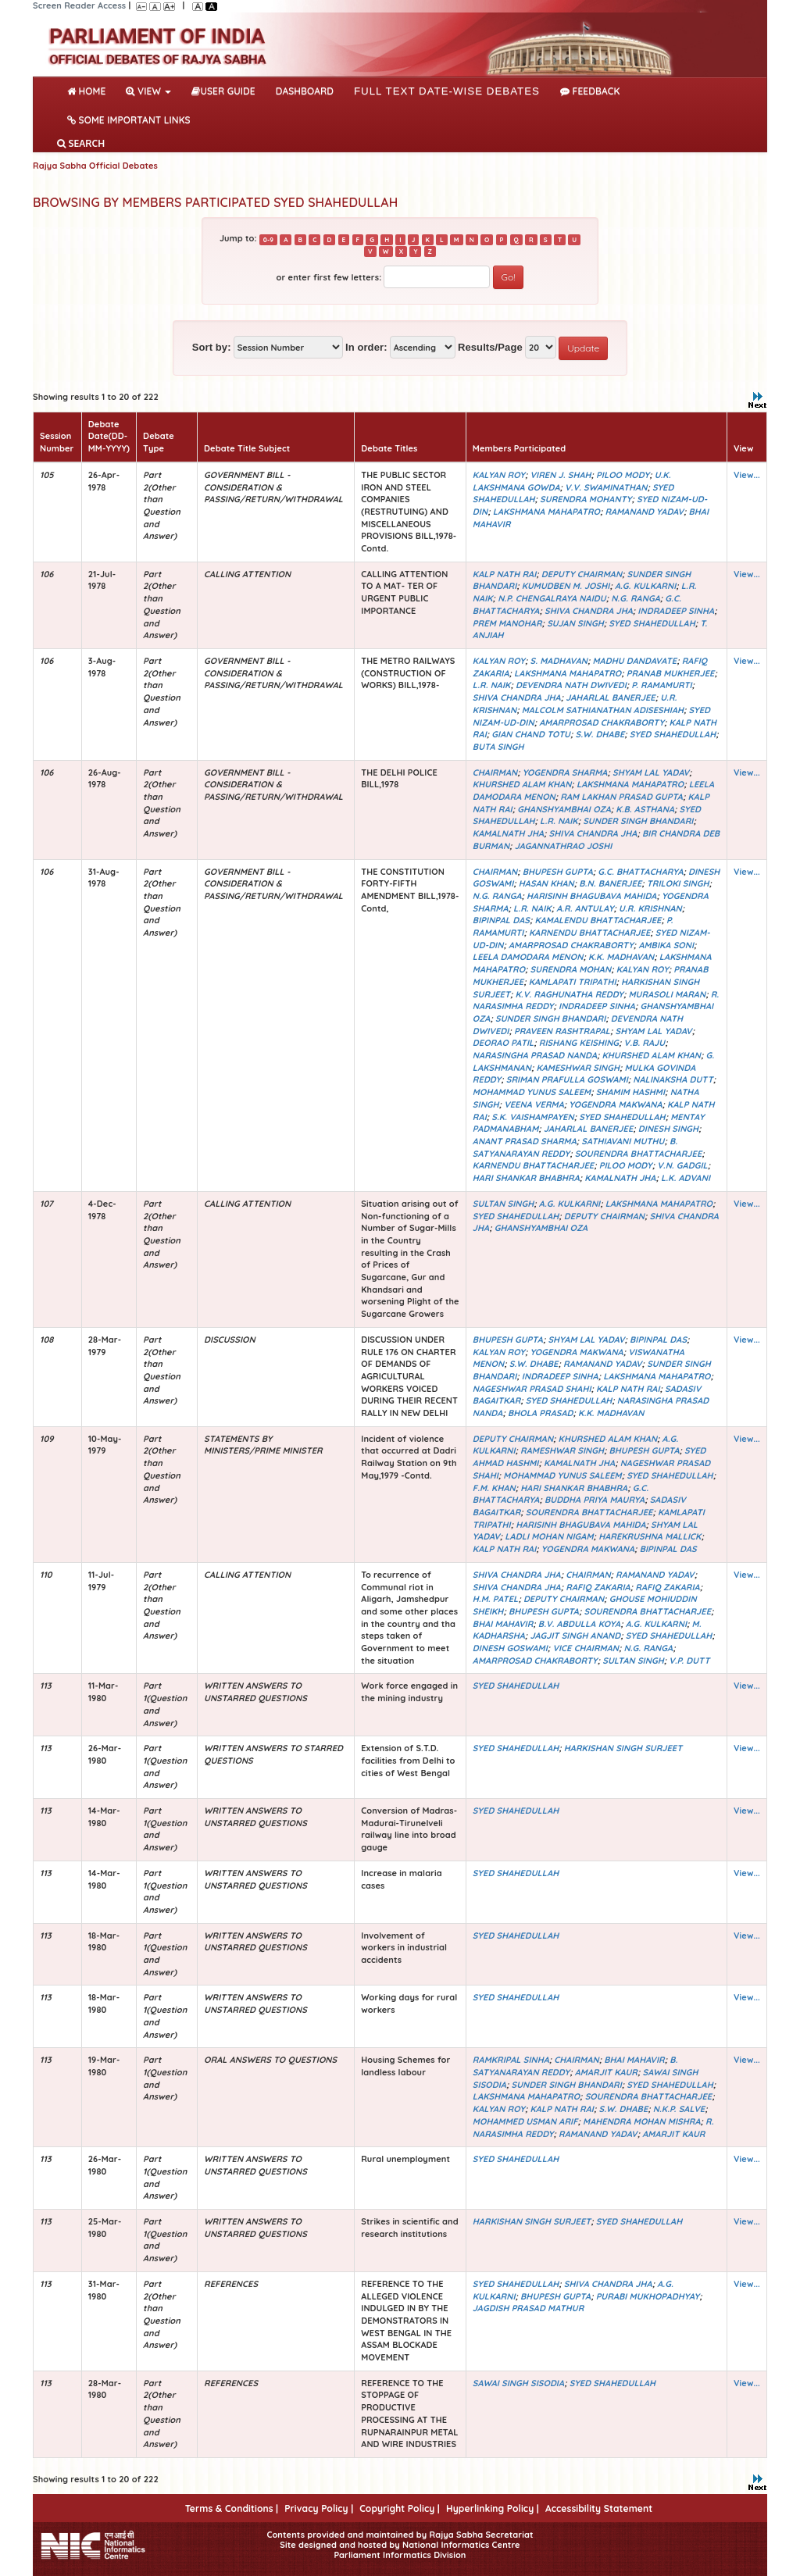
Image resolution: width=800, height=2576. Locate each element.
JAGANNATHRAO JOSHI (563, 845)
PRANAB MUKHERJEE (671, 673)
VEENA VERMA (534, 1104)
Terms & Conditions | (231, 2508)
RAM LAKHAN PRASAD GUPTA (621, 796)
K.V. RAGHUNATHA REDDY (570, 994)
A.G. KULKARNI (645, 585)
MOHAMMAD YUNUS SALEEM (532, 1091)
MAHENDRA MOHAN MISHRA (642, 2121)
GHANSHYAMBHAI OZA (564, 809)
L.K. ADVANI (685, 1177)
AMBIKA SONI (666, 945)
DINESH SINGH (668, 1128)
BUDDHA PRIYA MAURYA (595, 1499)
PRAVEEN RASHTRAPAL (562, 1031)
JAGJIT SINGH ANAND (575, 1635)
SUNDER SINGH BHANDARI (638, 820)
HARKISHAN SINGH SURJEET (623, 1748)
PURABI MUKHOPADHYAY (648, 2296)
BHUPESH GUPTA (558, 871)
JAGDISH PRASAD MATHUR (528, 2308)
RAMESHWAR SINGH (562, 1450)
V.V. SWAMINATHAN (606, 487)
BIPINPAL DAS (501, 920)
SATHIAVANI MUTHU (622, 1141)
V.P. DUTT (689, 1660)
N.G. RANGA (635, 598)
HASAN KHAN (546, 883)
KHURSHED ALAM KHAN (522, 784)
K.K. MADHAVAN (621, 956)
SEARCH (81, 143)
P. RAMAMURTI (661, 685)
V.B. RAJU (645, 1042)
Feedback (590, 91)
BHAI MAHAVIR (503, 1623)
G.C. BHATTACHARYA (640, 871)
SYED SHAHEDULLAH (652, 623)
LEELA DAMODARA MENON (528, 956)
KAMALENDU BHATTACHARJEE (597, 920)
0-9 (268, 239)
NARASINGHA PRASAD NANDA (535, 1055)
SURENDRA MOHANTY (585, 499)
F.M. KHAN (494, 1487)
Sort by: (211, 347)
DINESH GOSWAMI (510, 1648)
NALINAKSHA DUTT (672, 1079)
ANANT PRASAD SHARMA (525, 1141)
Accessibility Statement (598, 2508)
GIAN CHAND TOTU (530, 734)
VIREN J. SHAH (560, 474)
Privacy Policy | (318, 2508)
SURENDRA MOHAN (571, 969)
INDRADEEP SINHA (676, 610)
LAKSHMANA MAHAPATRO (546, 511)
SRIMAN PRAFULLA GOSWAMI (567, 1079)
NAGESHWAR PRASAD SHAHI (532, 1388)
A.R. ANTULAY (584, 908)
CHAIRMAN (495, 772)
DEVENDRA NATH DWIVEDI (571, 685)
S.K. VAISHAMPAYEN (532, 1116)
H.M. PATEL (496, 1598)
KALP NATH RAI (504, 574)
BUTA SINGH (498, 746)
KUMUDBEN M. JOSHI (566, 585)
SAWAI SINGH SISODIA (518, 2383)
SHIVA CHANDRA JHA (589, 610)
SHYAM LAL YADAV (650, 772)
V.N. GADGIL (682, 1165)
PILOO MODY (622, 474)
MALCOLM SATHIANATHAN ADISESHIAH (603, 710)
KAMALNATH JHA (508, 833)
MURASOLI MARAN (667, 994)
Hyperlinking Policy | (492, 2508)
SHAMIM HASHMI (630, 1091)
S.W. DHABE (600, 734)
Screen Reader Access (79, 5)
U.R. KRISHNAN (650, 908)
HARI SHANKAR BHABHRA (526, 1177)
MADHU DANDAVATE (635, 660)
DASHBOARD (305, 91)
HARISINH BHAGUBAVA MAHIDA (591, 895)
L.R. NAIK (492, 685)
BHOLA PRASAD (540, 1413)
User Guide (223, 91)
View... (747, 474)
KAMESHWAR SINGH (578, 1067)
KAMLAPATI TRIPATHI (572, 981)
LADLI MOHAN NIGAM (549, 1536)
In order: (366, 347)
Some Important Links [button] (129, 120)
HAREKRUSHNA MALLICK (649, 1536)
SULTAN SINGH (503, 1203)
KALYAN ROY (499, 474)
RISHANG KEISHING (579, 1042)
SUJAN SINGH (575, 623)
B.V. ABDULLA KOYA (579, 1623)
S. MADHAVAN (559, 660)
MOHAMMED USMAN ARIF (525, 2121)
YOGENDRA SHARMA (565, 772)
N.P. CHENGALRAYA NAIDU (552, 598)
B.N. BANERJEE (610, 883)
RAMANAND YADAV (644, 511)
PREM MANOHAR (507, 623)
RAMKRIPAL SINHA (511, 2059)
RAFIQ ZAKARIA (598, 1587)
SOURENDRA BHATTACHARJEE (638, 1153)
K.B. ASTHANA (645, 809)
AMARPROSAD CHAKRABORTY (601, 722)
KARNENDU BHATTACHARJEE (589, 932)
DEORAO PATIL (503, 1042)
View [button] (148, 91)
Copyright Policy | (399, 2508)
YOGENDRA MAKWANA (615, 1104)
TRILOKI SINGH (678, 883)
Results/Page (490, 347)
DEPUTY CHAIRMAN (581, 574)
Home (89, 90)
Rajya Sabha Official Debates (95, 165)
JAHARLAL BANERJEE (610, 697)
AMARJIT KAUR (606, 2072)
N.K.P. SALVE (679, 2108)
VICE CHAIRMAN (585, 1648)
